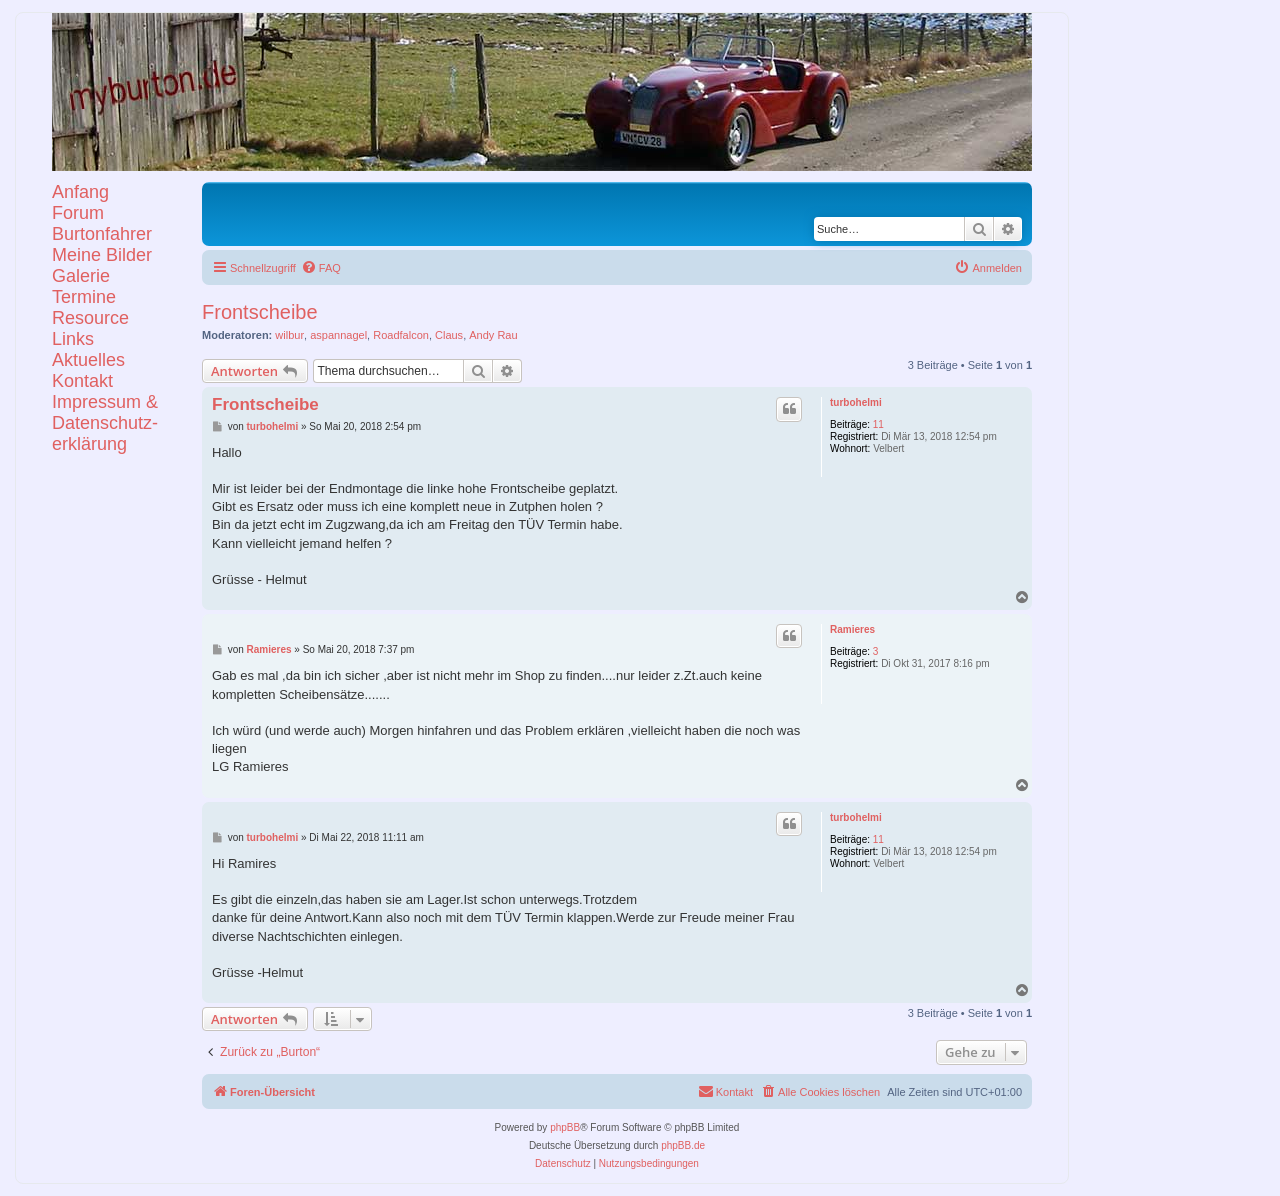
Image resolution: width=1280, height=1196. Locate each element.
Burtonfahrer (102, 234)
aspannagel (338, 335)
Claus (449, 335)
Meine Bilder (102, 255)
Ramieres (852, 629)
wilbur (289, 335)
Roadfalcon (401, 335)
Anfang (80, 192)
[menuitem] (321, 268)
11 (878, 424)
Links (73, 339)
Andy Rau (493, 335)
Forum (78, 213)
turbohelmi (856, 402)
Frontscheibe (260, 312)
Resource (90, 318)
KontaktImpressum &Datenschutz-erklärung (105, 412)
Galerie (81, 276)
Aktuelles (88, 360)
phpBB (565, 1127)
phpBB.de (683, 1145)
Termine (84, 297)
